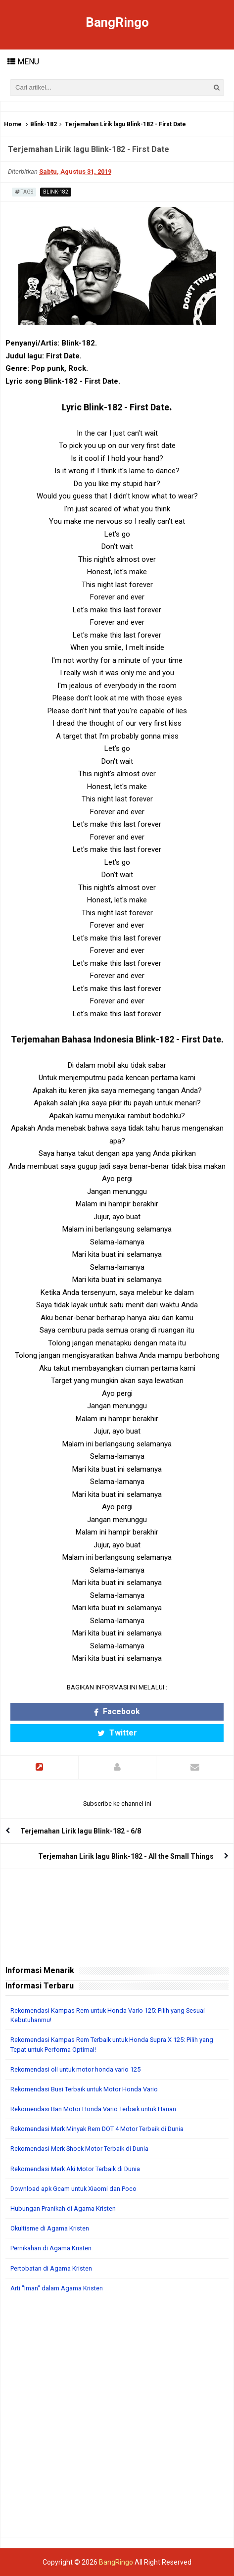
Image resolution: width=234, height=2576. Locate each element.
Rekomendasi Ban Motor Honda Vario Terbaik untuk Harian (93, 2109)
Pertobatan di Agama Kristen (51, 2268)
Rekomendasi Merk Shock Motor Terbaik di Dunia (79, 2148)
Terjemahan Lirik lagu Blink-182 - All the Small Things (126, 1856)
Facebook (117, 1711)
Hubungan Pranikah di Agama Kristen (63, 2208)
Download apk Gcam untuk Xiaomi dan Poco (73, 2188)
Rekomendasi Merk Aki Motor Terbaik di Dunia (75, 2169)
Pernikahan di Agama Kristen (51, 2248)
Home (13, 124)
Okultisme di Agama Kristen (49, 2228)
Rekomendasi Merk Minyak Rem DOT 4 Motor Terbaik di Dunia (97, 2128)
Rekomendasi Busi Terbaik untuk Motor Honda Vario (84, 2089)
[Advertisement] (117, 2420)
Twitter (117, 1732)
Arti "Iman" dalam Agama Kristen (56, 2288)
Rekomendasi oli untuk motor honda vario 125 (75, 2069)
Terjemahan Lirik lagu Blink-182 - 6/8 (80, 1831)
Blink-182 (43, 124)
